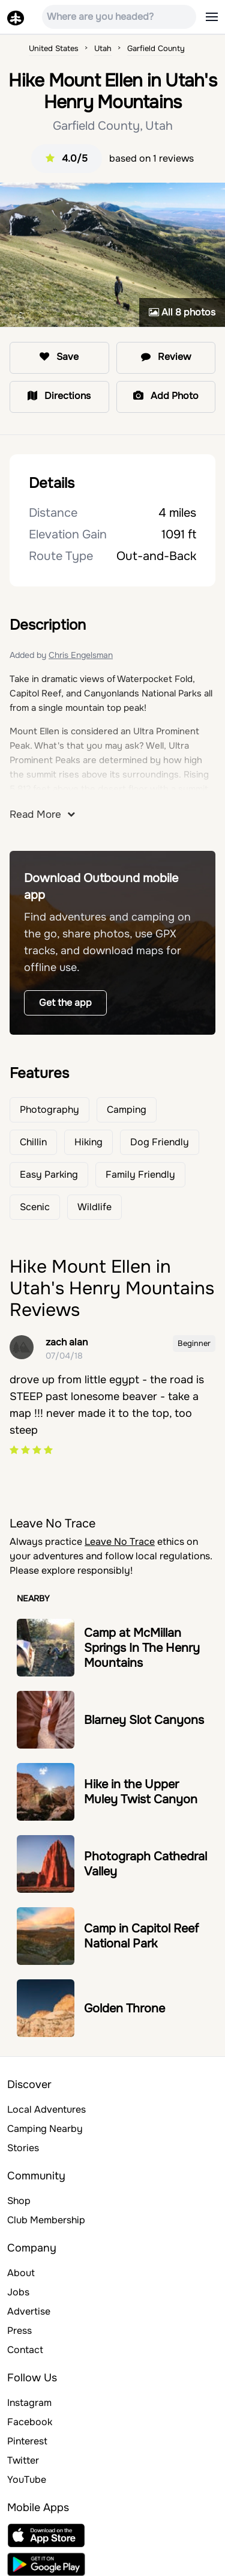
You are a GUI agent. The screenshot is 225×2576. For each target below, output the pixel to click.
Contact (25, 2349)
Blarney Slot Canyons (144, 1720)
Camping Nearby (45, 2128)
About (21, 2273)
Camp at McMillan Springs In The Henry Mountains (142, 1647)
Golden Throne (124, 2008)
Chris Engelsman (81, 655)
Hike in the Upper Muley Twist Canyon (140, 1792)
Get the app (65, 1002)
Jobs (18, 2292)
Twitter (23, 2460)
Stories (23, 2148)
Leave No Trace (120, 1541)
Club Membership (46, 2220)
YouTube (26, 2479)
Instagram (29, 2402)
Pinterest (27, 2441)
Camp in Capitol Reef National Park (141, 1936)
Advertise (28, 2311)
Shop (19, 2200)
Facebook (29, 2422)
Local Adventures (46, 2109)
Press (19, 2330)
